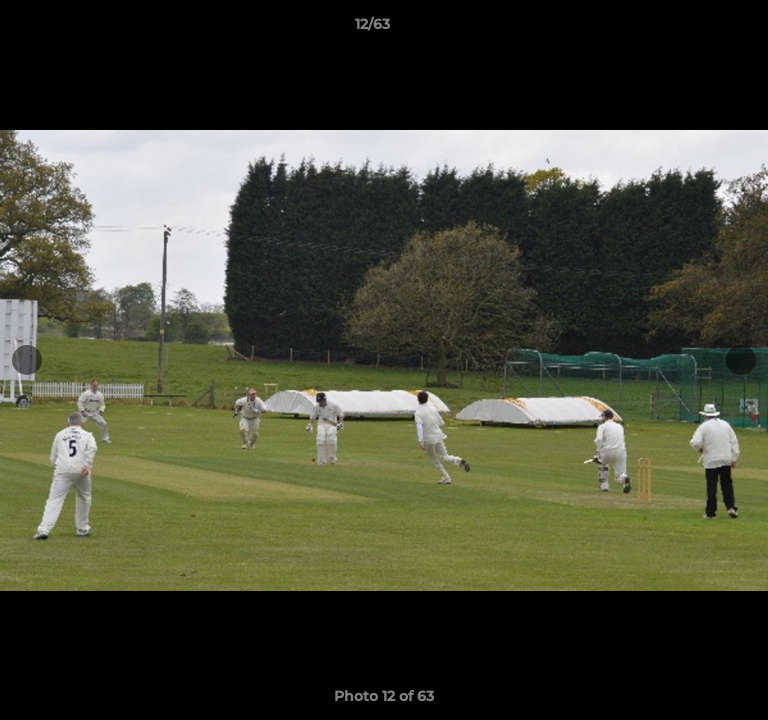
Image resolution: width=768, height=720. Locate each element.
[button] (696, 29)
